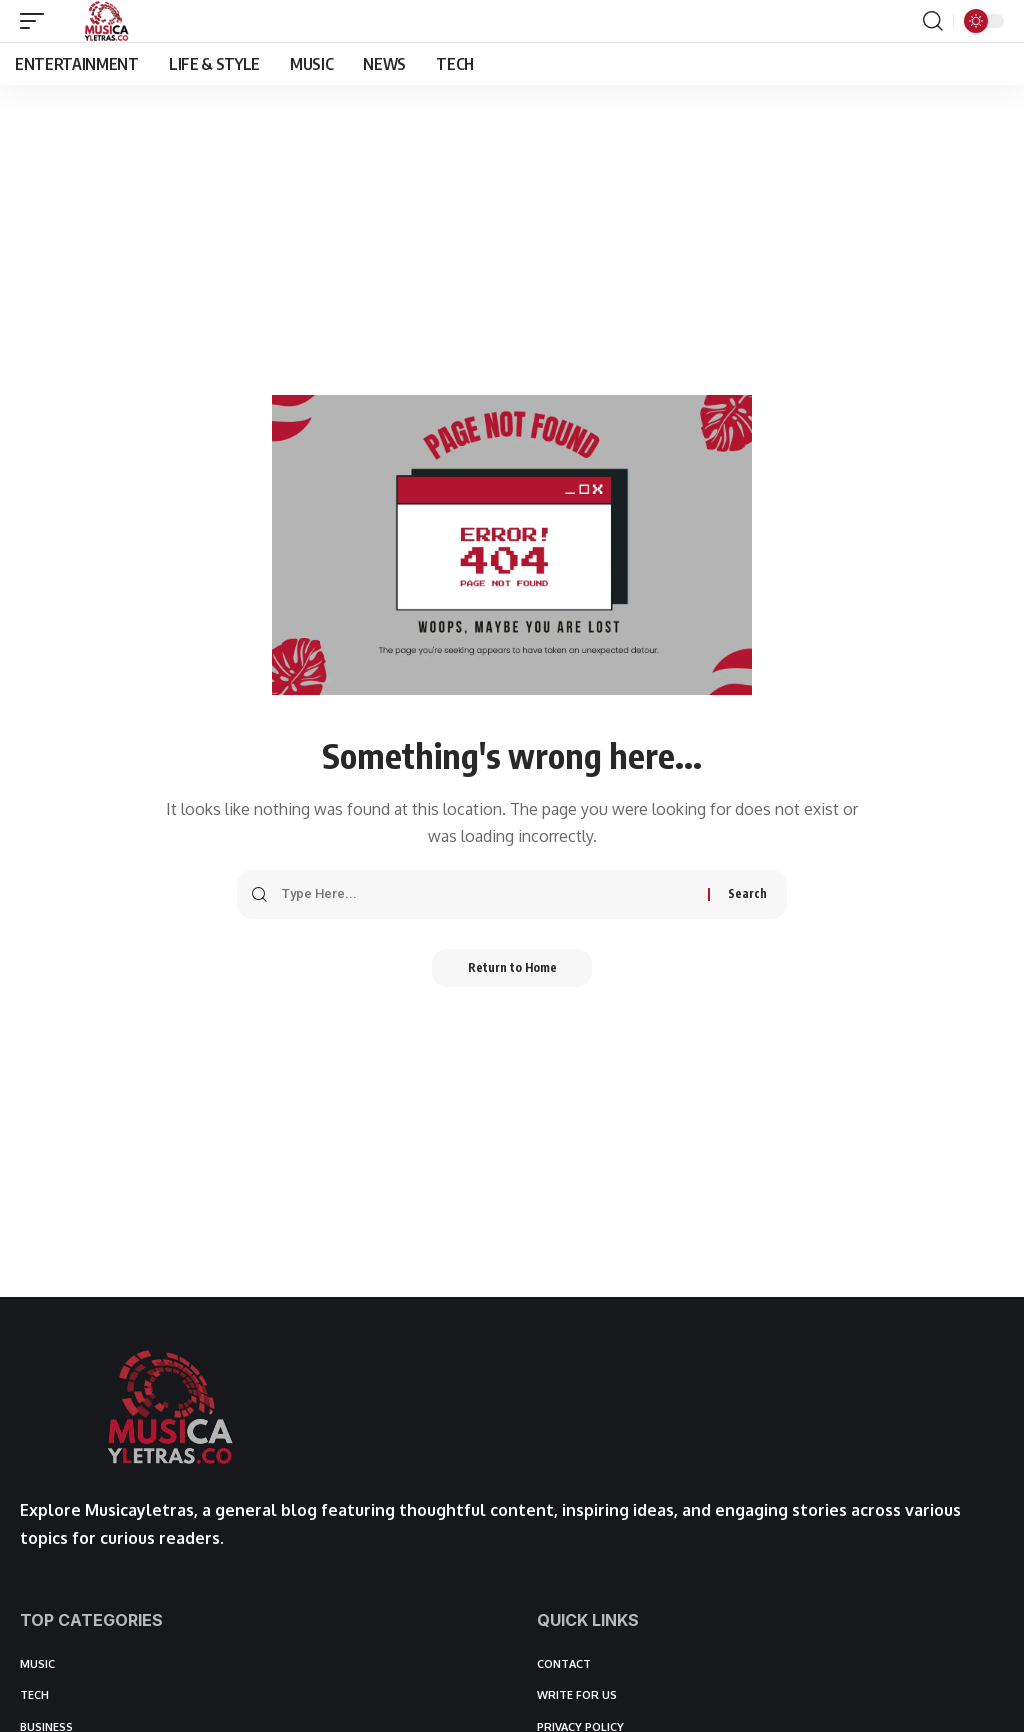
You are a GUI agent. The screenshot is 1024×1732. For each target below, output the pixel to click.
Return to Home (512, 968)
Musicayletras (139, 1510)
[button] (37, 21)
